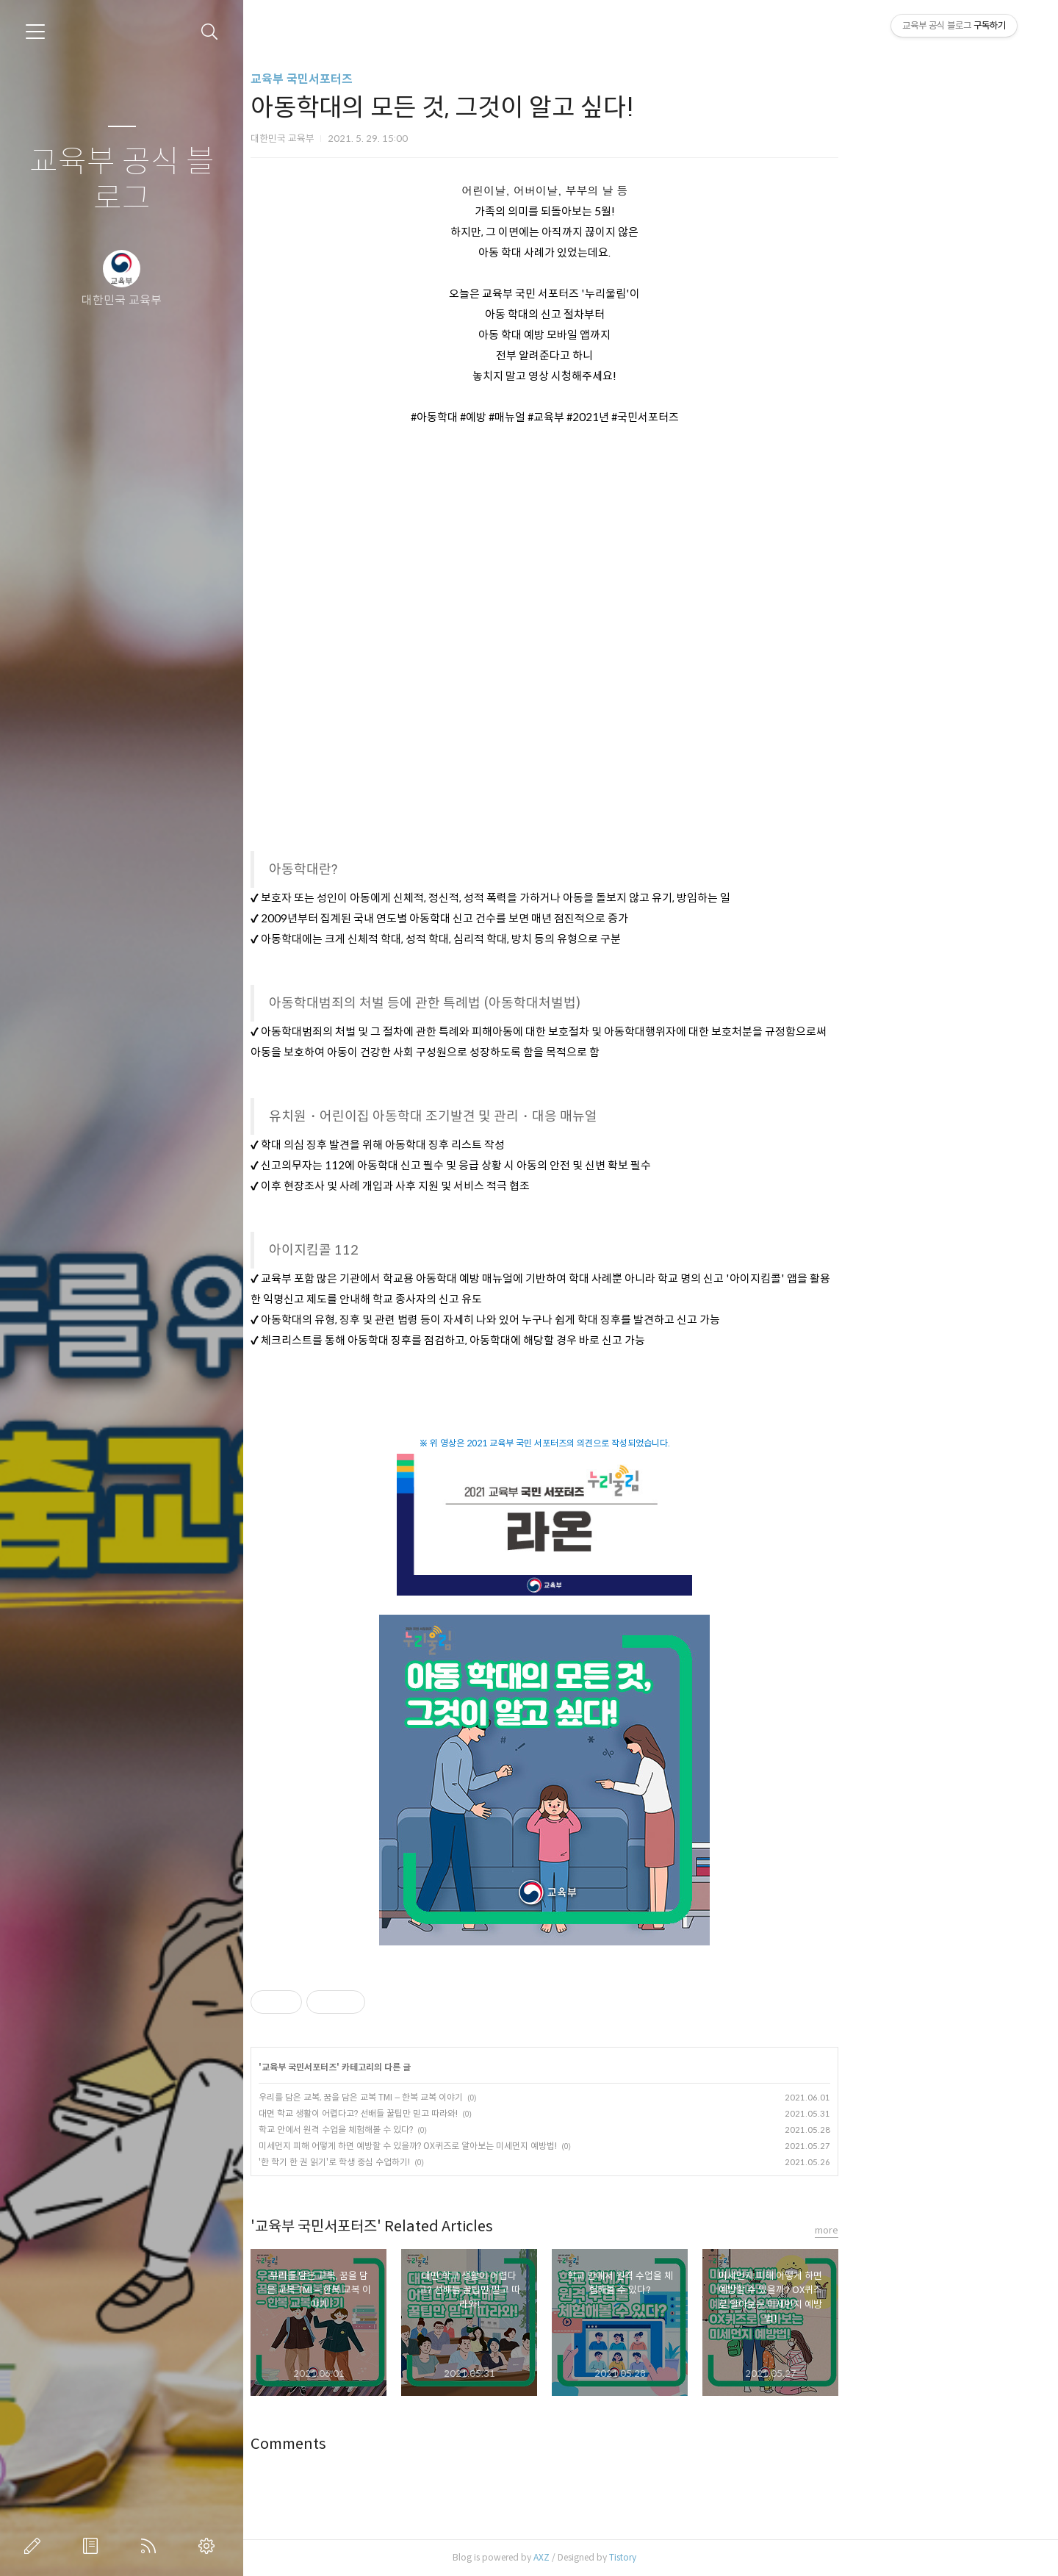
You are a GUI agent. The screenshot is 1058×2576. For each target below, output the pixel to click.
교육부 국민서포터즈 (408, 79)
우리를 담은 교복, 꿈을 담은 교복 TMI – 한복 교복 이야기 (467, 2097)
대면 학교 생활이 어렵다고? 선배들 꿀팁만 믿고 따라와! (464, 2113)
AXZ (648, 2557)
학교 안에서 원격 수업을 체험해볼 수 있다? (442, 2129)
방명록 (93, 2546)
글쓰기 (35, 2546)
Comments (395, 2444)
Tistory (729, 2557)
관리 (209, 2546)
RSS (151, 2546)
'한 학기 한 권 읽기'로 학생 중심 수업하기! (441, 2161)
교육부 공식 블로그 (122, 180)
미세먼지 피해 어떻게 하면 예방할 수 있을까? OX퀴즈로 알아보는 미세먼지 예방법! (514, 2145)
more (933, 2230)
